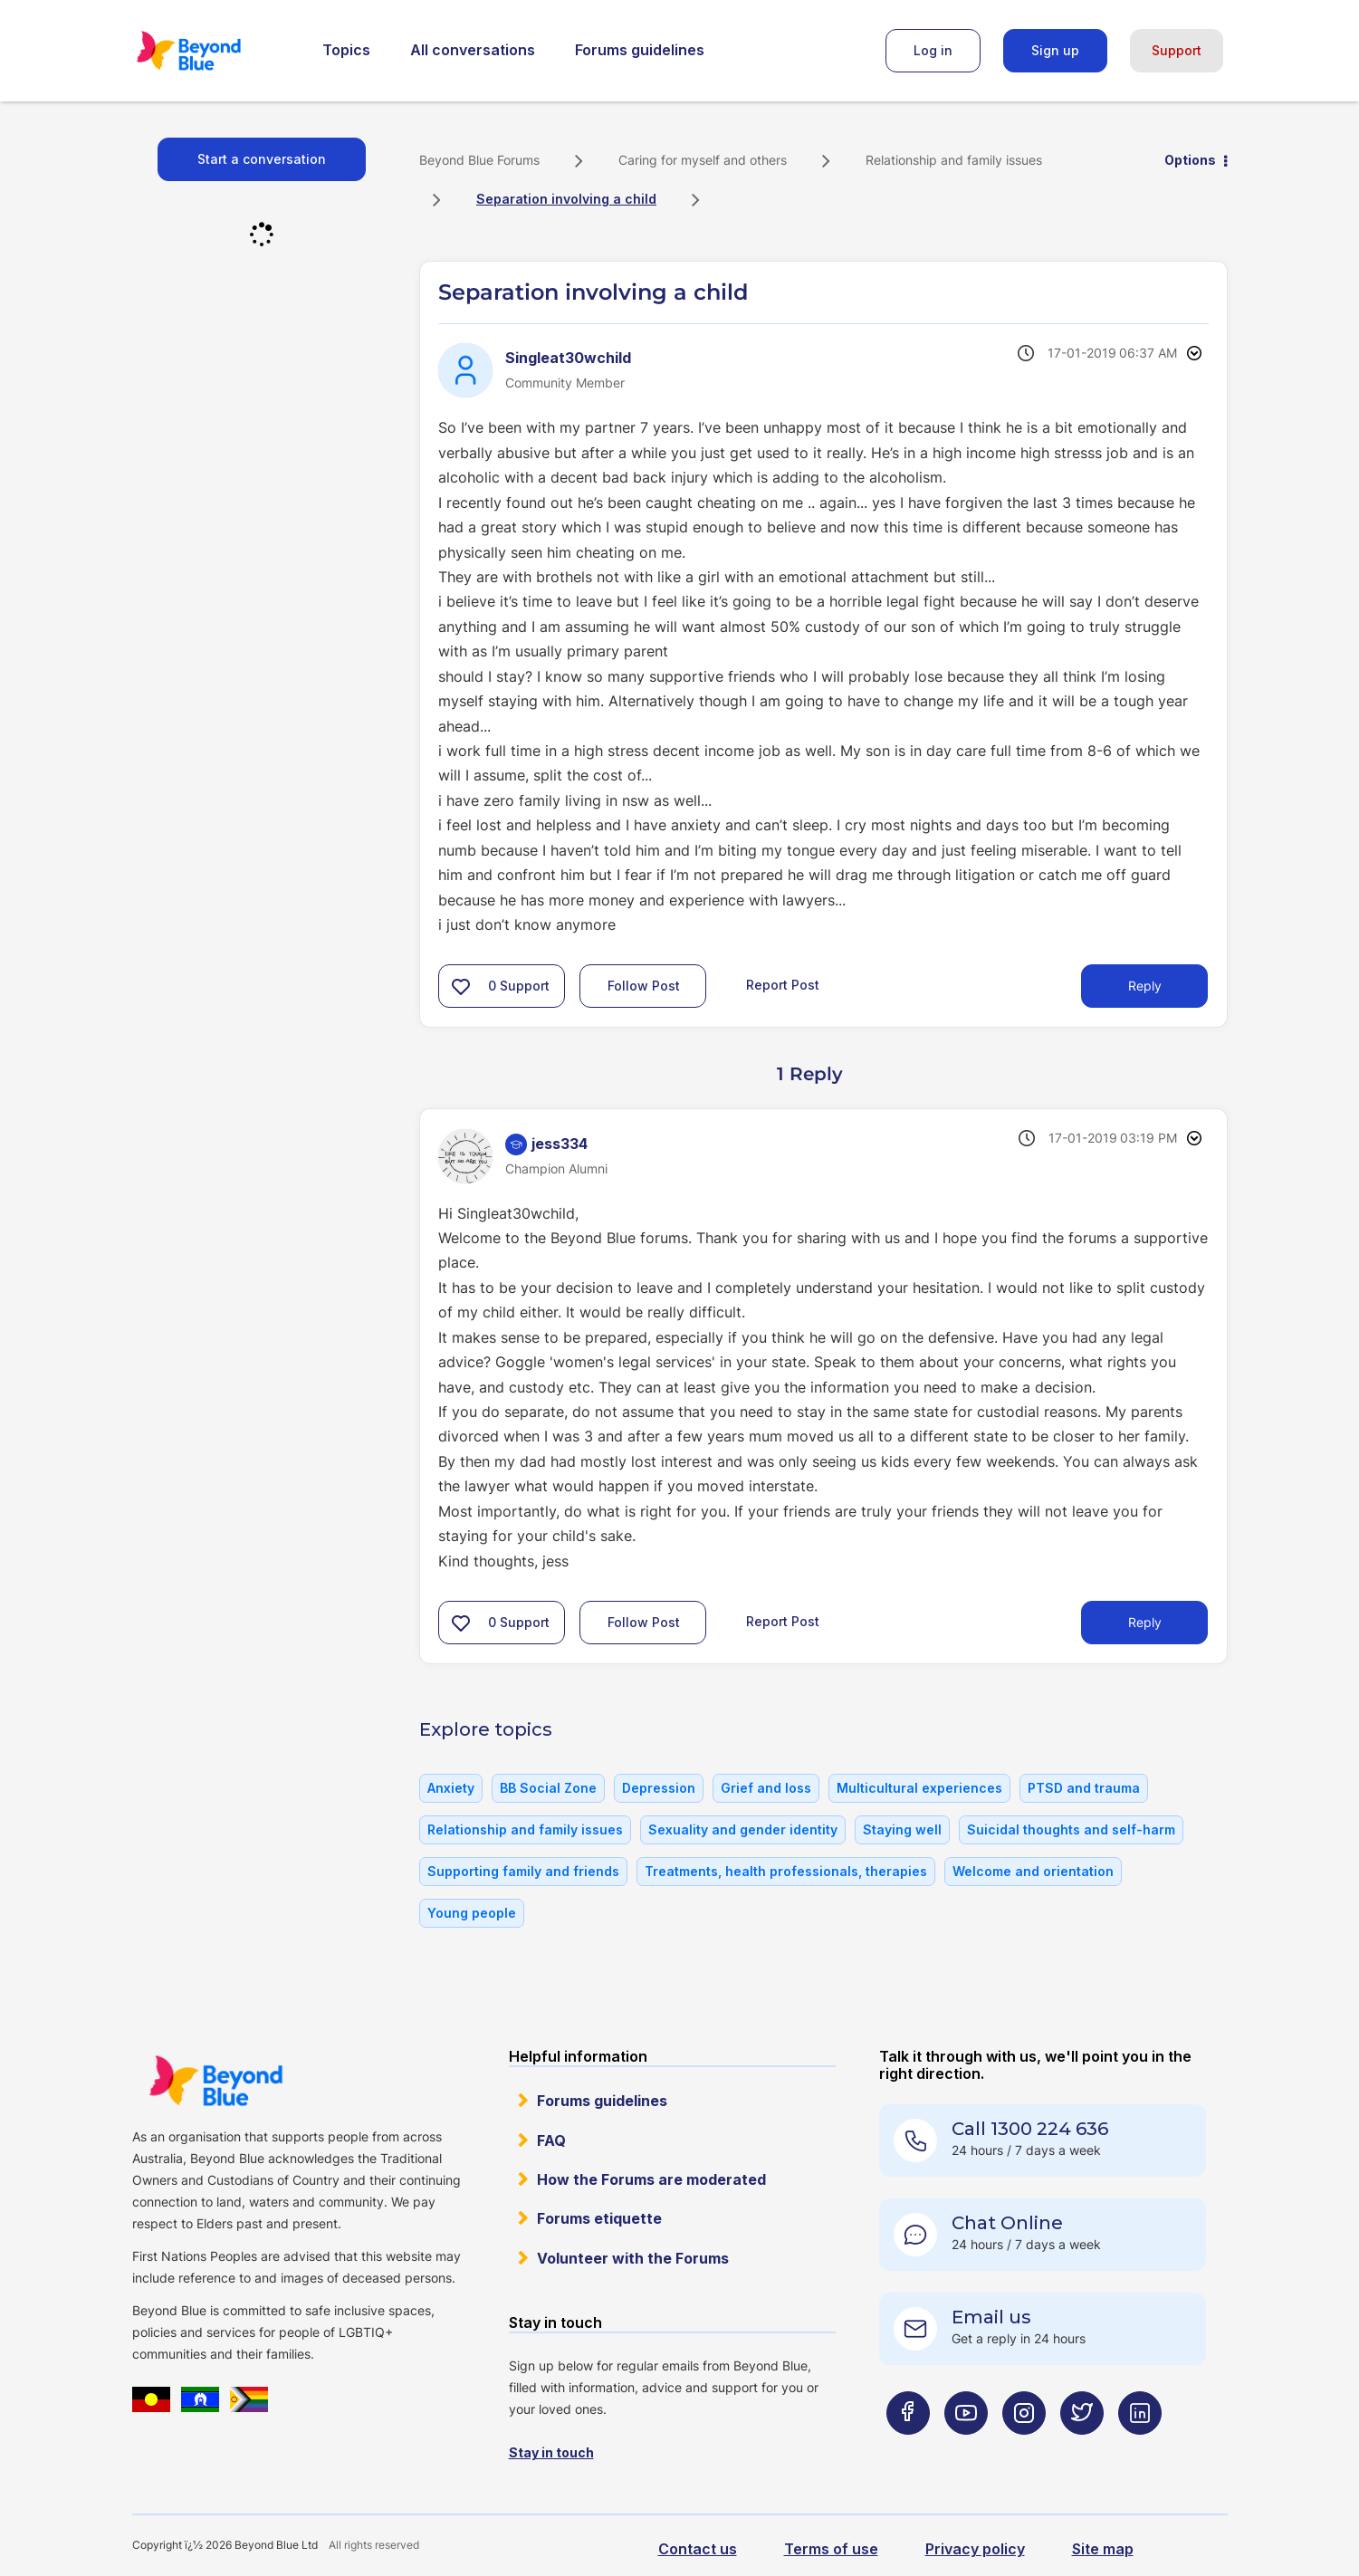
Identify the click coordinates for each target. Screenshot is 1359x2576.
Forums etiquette (599, 2218)
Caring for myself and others (702, 160)
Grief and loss (766, 1788)
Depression (658, 1788)
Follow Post (644, 985)
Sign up (1055, 50)
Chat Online (1007, 2223)
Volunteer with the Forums (633, 2258)
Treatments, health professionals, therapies (786, 1871)
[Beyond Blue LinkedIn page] (1140, 2448)
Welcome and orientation (1033, 1871)
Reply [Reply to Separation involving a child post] (1145, 985)
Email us (991, 2317)
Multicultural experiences (919, 1788)
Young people (471, 1912)
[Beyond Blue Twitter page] (1082, 2448)
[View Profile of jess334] (559, 1144)
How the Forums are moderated (651, 2179)
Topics (346, 50)
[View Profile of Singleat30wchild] (568, 358)
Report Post (782, 984)
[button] (461, 986)
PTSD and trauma (1084, 1788)
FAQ (551, 2140)
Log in (933, 50)
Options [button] (1190, 160)
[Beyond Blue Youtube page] (966, 2448)
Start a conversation (261, 159)
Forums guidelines (639, 50)
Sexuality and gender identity (742, 1829)
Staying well (902, 1829)
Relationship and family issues (954, 160)
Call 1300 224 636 (1030, 2129)
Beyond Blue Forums (213, 50)
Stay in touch (551, 2452)
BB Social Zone (548, 1788)
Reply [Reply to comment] (1145, 1622)
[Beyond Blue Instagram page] (1024, 2448)
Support (1176, 50)
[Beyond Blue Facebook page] (908, 2448)
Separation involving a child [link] (566, 198)
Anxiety (450, 1788)
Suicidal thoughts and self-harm (1071, 1829)
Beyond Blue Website (215, 2080)
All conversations (472, 50)
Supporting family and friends (523, 1871)
